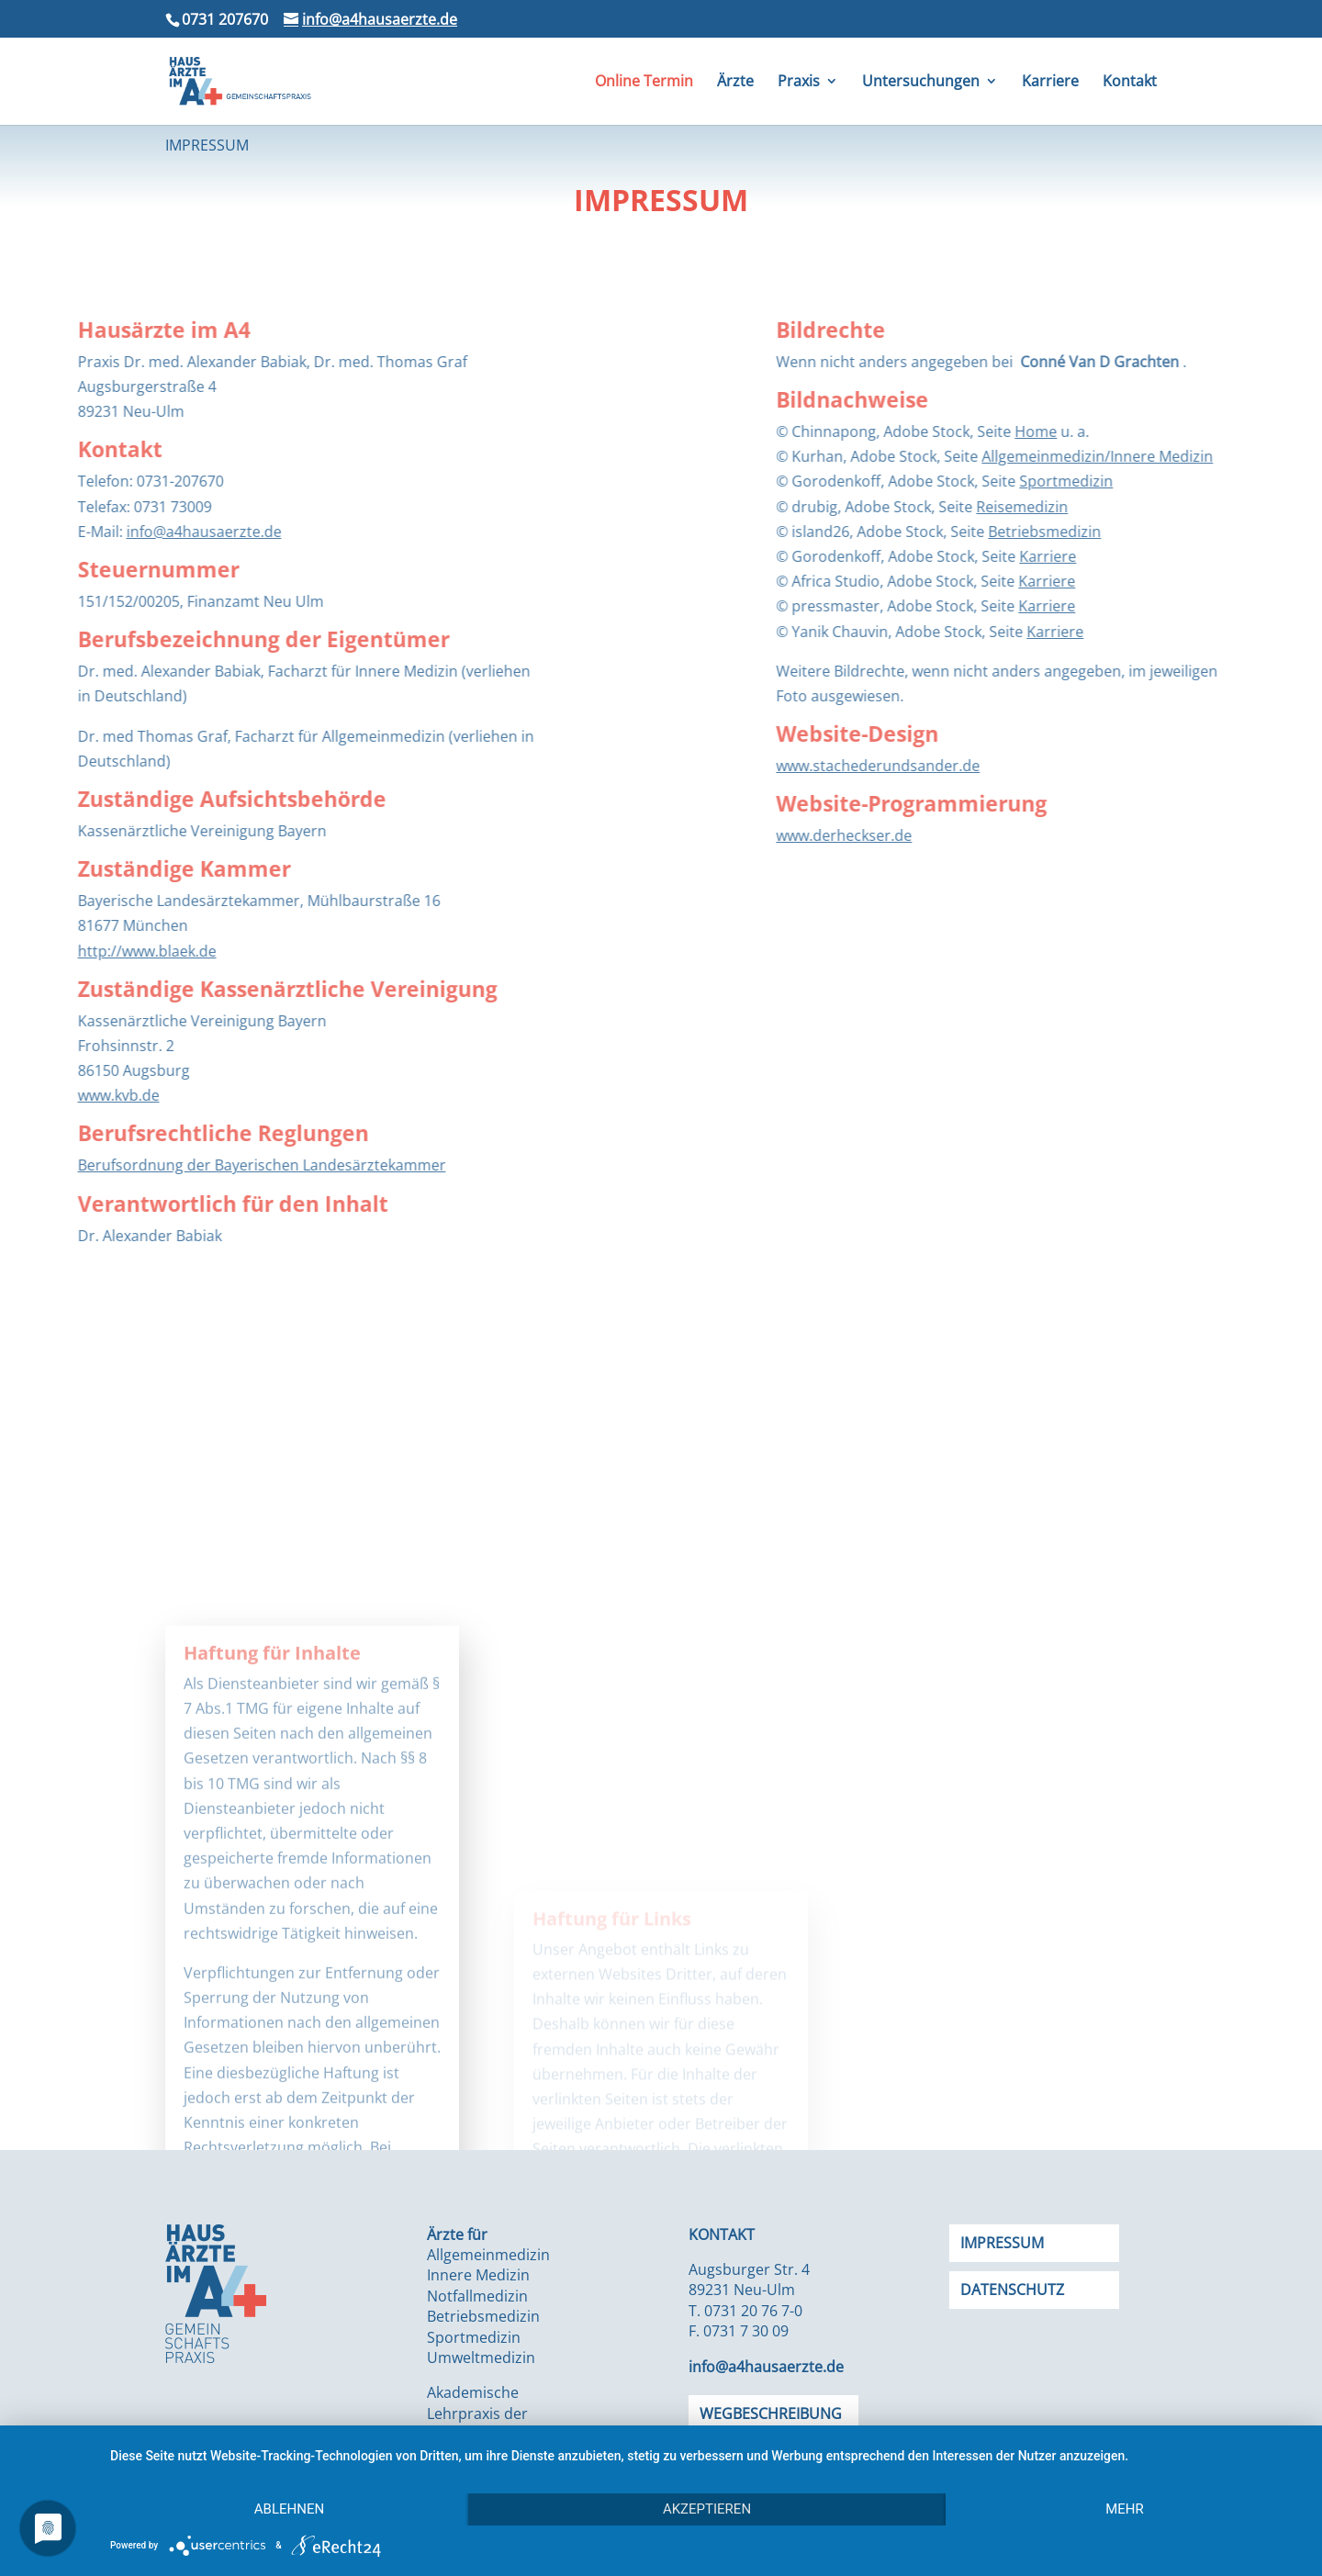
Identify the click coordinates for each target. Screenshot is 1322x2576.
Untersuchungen (921, 82)
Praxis (799, 82)
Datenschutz (1012, 2289)
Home (1236, 431)
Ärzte (735, 82)
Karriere (1050, 82)
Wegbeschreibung (771, 2413)
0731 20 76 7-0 (753, 2311)
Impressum (1002, 2243)
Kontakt (1130, 82)
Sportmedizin (1266, 481)
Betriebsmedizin (1244, 531)
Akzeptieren (707, 2509)
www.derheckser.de (1044, 835)
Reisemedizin (1222, 507)
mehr (1124, 2509)
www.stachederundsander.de (1078, 766)
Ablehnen (289, 2509)
